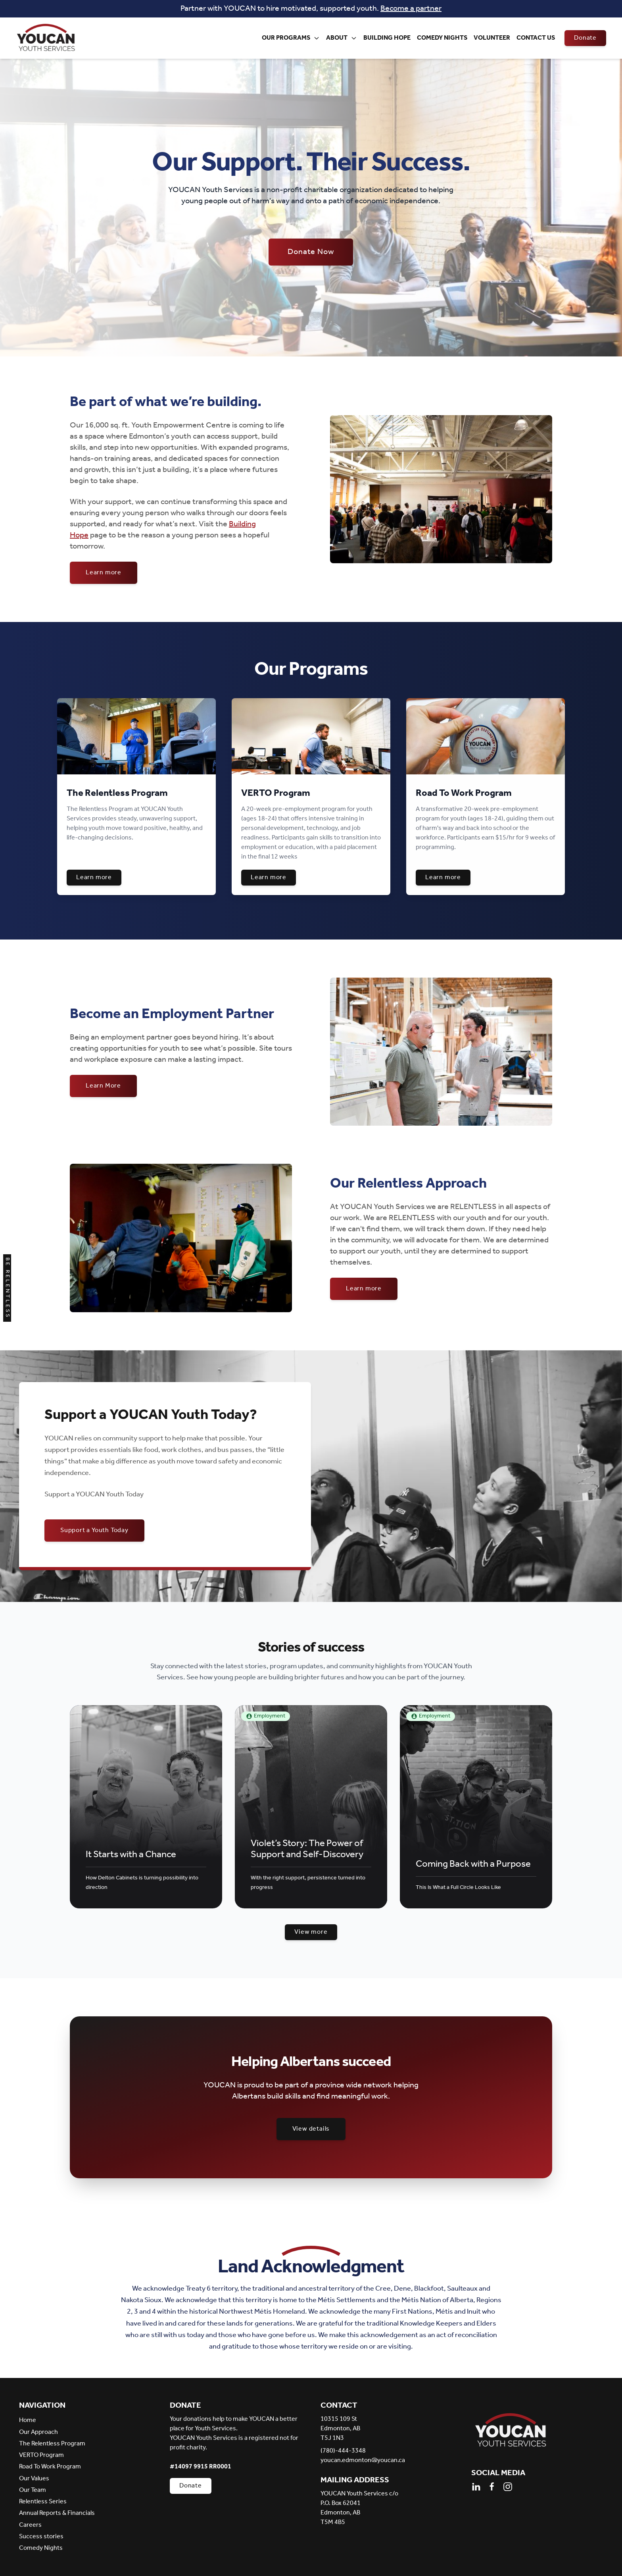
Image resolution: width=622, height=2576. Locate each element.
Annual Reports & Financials (57, 2513)
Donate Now (311, 252)
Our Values (34, 2478)
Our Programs (291, 38)
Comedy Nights (442, 38)
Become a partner (411, 8)
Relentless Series (43, 2501)
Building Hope (387, 38)
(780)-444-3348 (343, 2451)
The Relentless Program (52, 2443)
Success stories (41, 2536)
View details (311, 2129)
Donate (585, 38)
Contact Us (535, 38)
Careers (30, 2525)
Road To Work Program (50, 2466)
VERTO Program (41, 2455)
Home (27, 2420)
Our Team (32, 2490)
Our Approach (38, 2432)
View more (310, 1932)
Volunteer (492, 38)
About (341, 38)
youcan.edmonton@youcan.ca (363, 2460)
